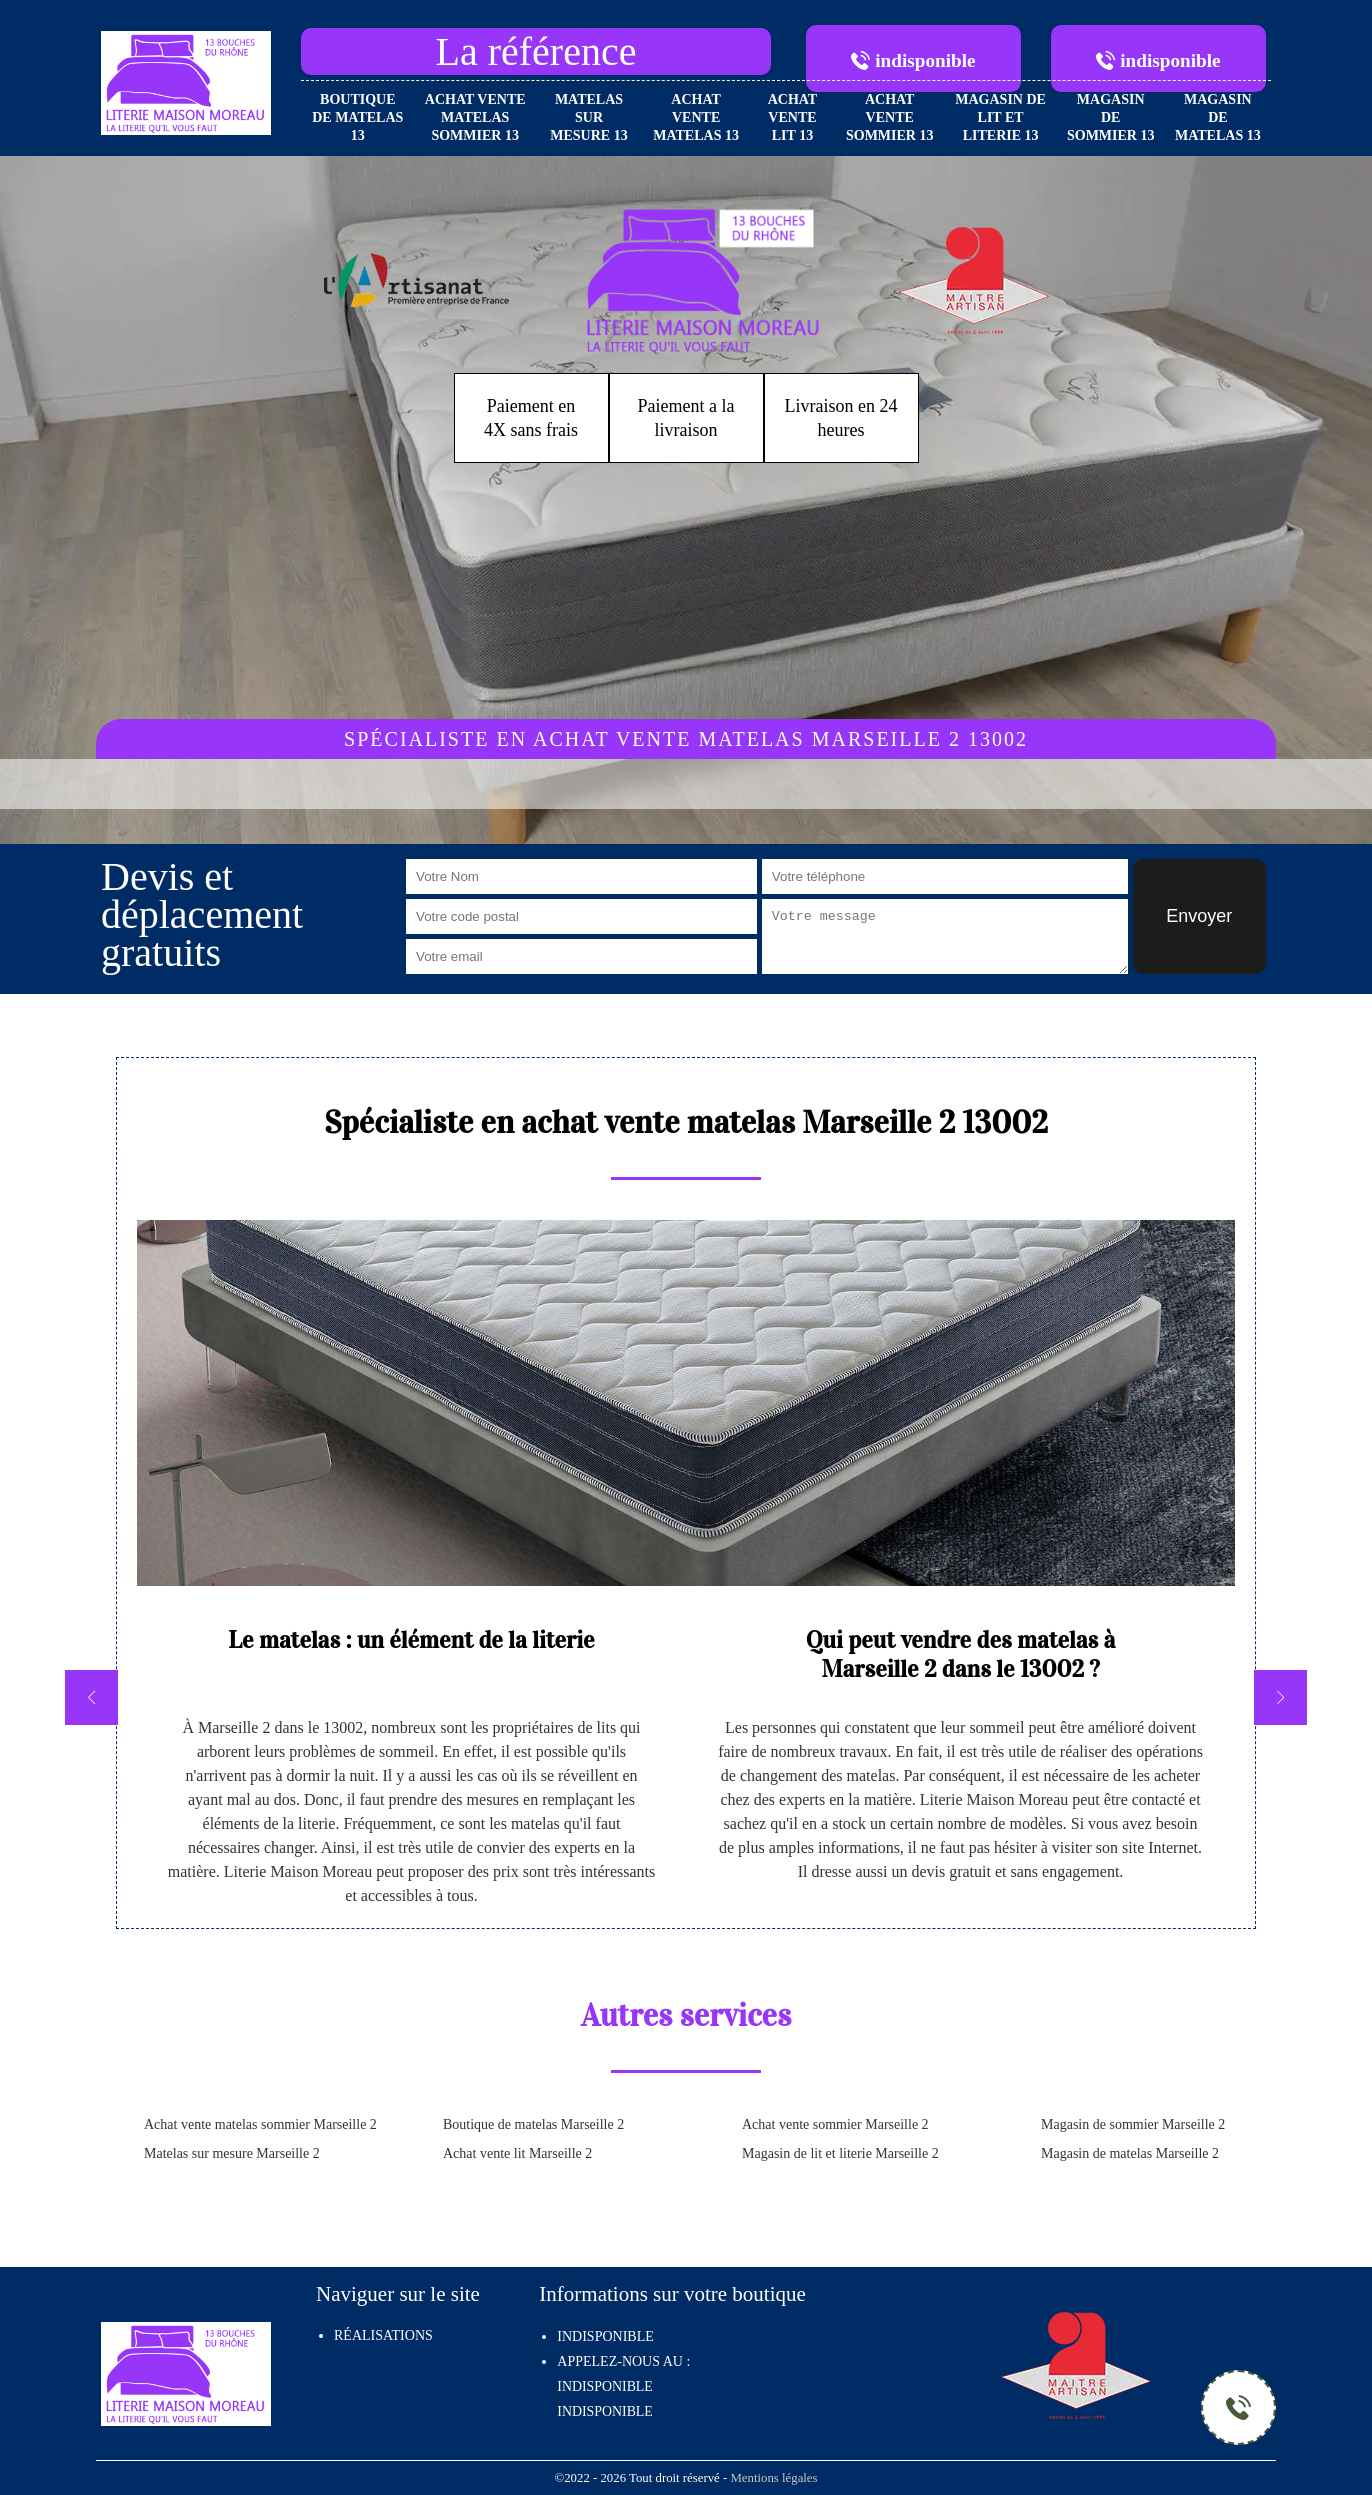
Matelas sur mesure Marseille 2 (232, 2153)
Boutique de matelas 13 (357, 117)
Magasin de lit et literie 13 (1000, 117)
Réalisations (383, 2335)
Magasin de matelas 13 (1218, 117)
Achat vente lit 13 (793, 117)
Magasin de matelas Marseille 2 (1130, 2153)
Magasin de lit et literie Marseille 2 (840, 2153)
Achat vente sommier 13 (890, 117)
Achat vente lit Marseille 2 (517, 2153)
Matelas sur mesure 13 (588, 117)
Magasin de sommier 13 (1111, 117)
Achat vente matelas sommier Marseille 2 (260, 2124)
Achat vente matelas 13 (696, 117)
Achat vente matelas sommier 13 (475, 117)
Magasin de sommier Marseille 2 (1133, 2124)
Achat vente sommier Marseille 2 (835, 2124)
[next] (1280, 1697)
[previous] (91, 1697)
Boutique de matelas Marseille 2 (533, 2124)
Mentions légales (773, 2478)
